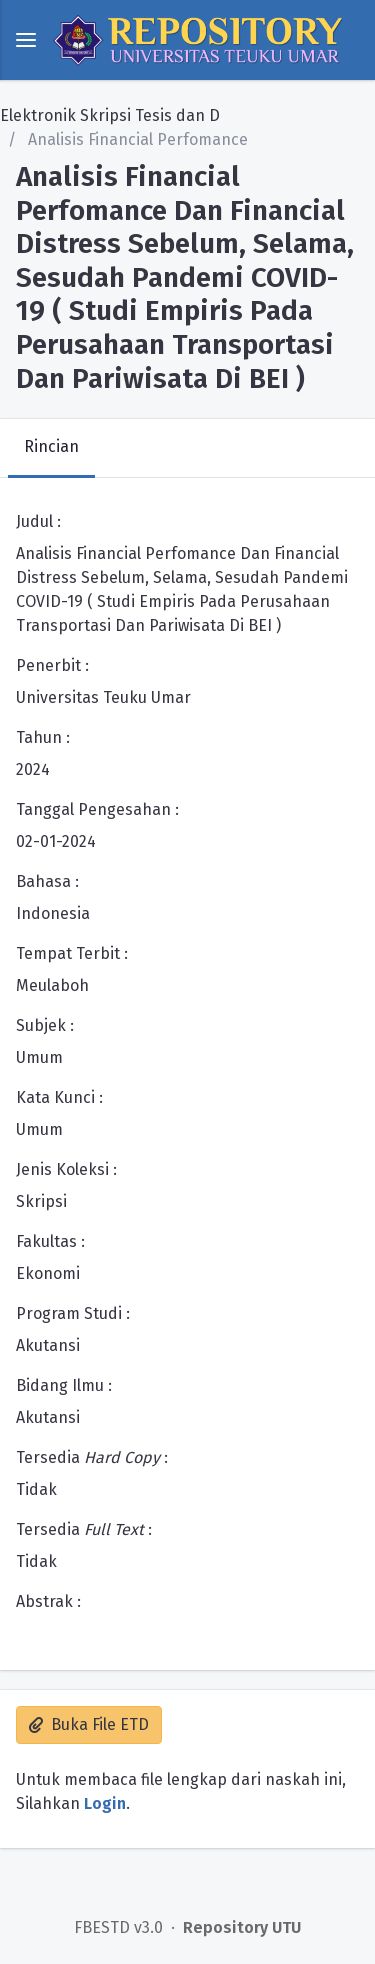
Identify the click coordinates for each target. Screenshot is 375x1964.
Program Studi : (73, 1313)
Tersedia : (92, 1457)
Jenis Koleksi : (66, 1169)
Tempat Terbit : (72, 953)
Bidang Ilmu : (64, 1385)
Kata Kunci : (59, 1097)
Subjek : (45, 1025)
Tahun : (43, 737)
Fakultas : (50, 1241)
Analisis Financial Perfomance (136, 139)
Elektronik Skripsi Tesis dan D (110, 115)
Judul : (38, 521)
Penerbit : (52, 665)
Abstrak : (48, 1601)
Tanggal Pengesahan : (97, 809)
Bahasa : (47, 881)
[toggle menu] (26, 40)
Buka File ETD (89, 1724)
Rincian (51, 446)
